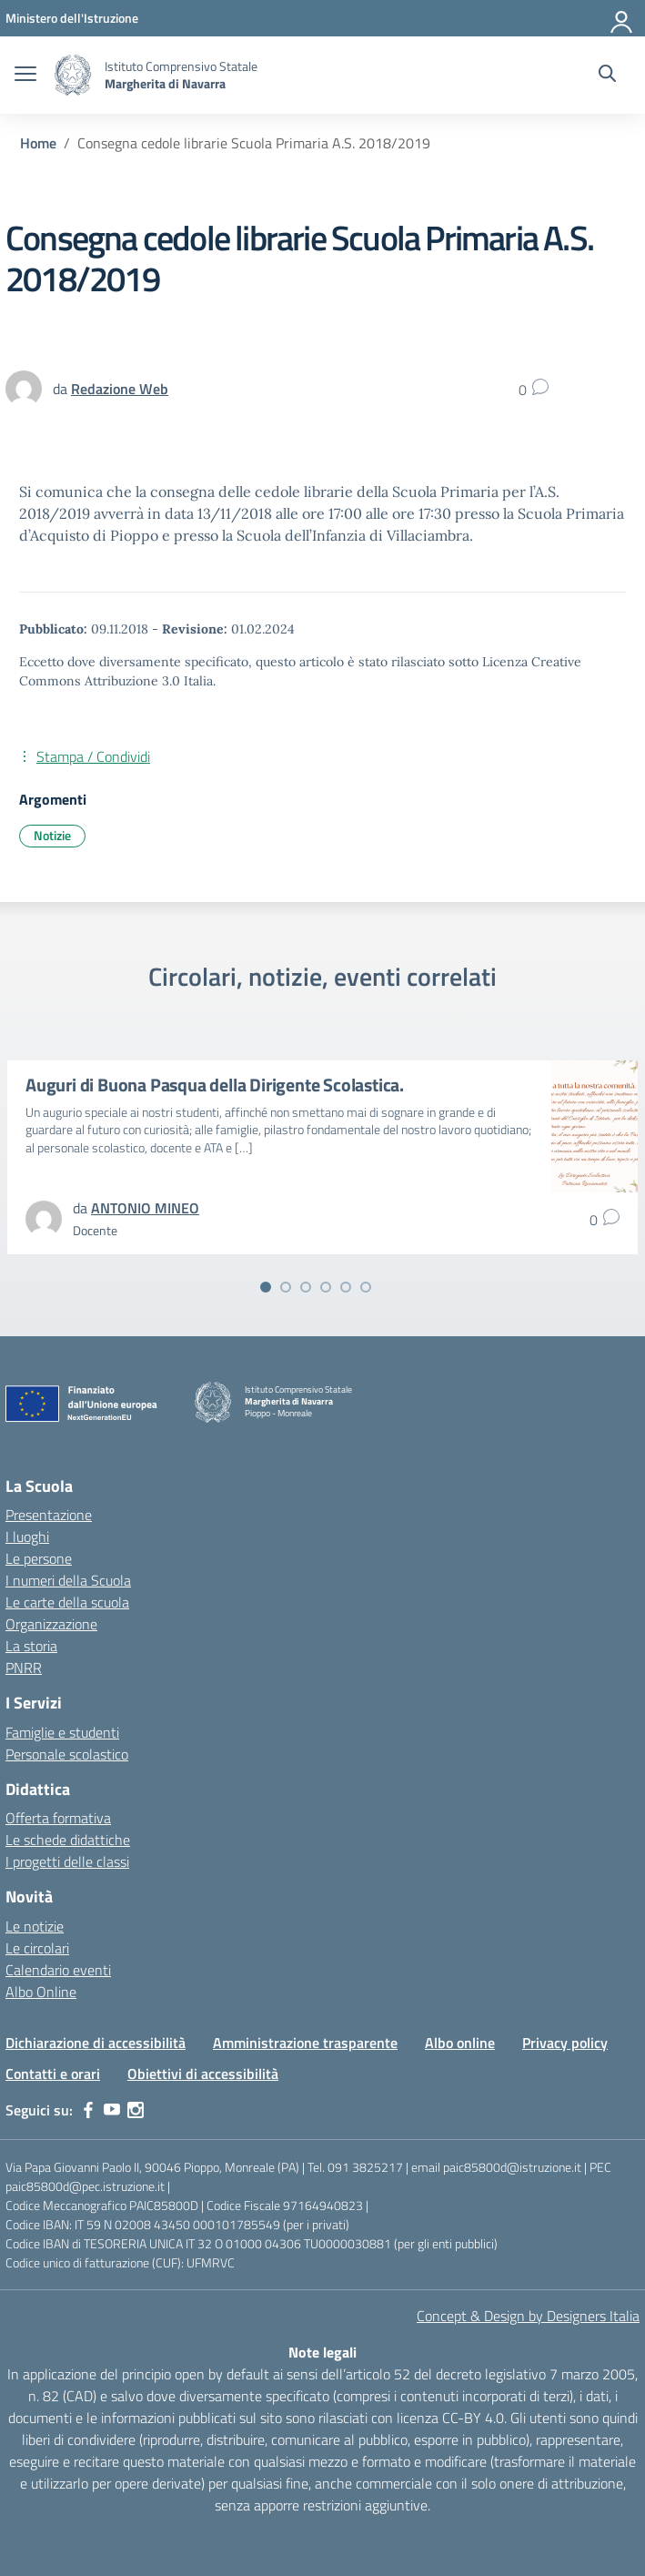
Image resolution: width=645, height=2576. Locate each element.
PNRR (23, 1667)
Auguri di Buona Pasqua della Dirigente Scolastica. (214, 1084)
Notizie (52, 835)
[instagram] (135, 2110)
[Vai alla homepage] (73, 75)
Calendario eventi (58, 1970)
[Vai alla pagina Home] (38, 143)
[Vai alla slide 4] (325, 1287)
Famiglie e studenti (62, 1732)
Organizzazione (51, 1624)
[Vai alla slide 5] (345, 1287)
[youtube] (112, 2110)
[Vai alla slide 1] (265, 1287)
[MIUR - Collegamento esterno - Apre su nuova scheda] (71, 17)
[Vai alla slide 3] (305, 1287)
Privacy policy (565, 2043)
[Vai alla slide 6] (365, 1287)
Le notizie (34, 1926)
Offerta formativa (58, 1818)
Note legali (322, 2352)
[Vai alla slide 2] (285, 1287)
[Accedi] (622, 18)
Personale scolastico (66, 1754)
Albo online (460, 2043)
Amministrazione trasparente (305, 2043)
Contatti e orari (52, 2073)
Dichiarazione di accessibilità (95, 2043)
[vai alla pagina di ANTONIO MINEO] (145, 1208)
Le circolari (37, 1948)
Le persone (38, 1558)
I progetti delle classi (67, 1861)
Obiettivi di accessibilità (202, 2073)
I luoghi (27, 1536)
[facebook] (88, 2110)
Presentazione (48, 1515)
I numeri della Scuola (68, 1580)
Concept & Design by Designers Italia (528, 2316)
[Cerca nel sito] (607, 75)
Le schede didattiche (67, 1840)
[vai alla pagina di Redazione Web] (119, 389)
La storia (31, 1646)
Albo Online (40, 1992)
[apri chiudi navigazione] (25, 75)
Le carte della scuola (67, 1602)
